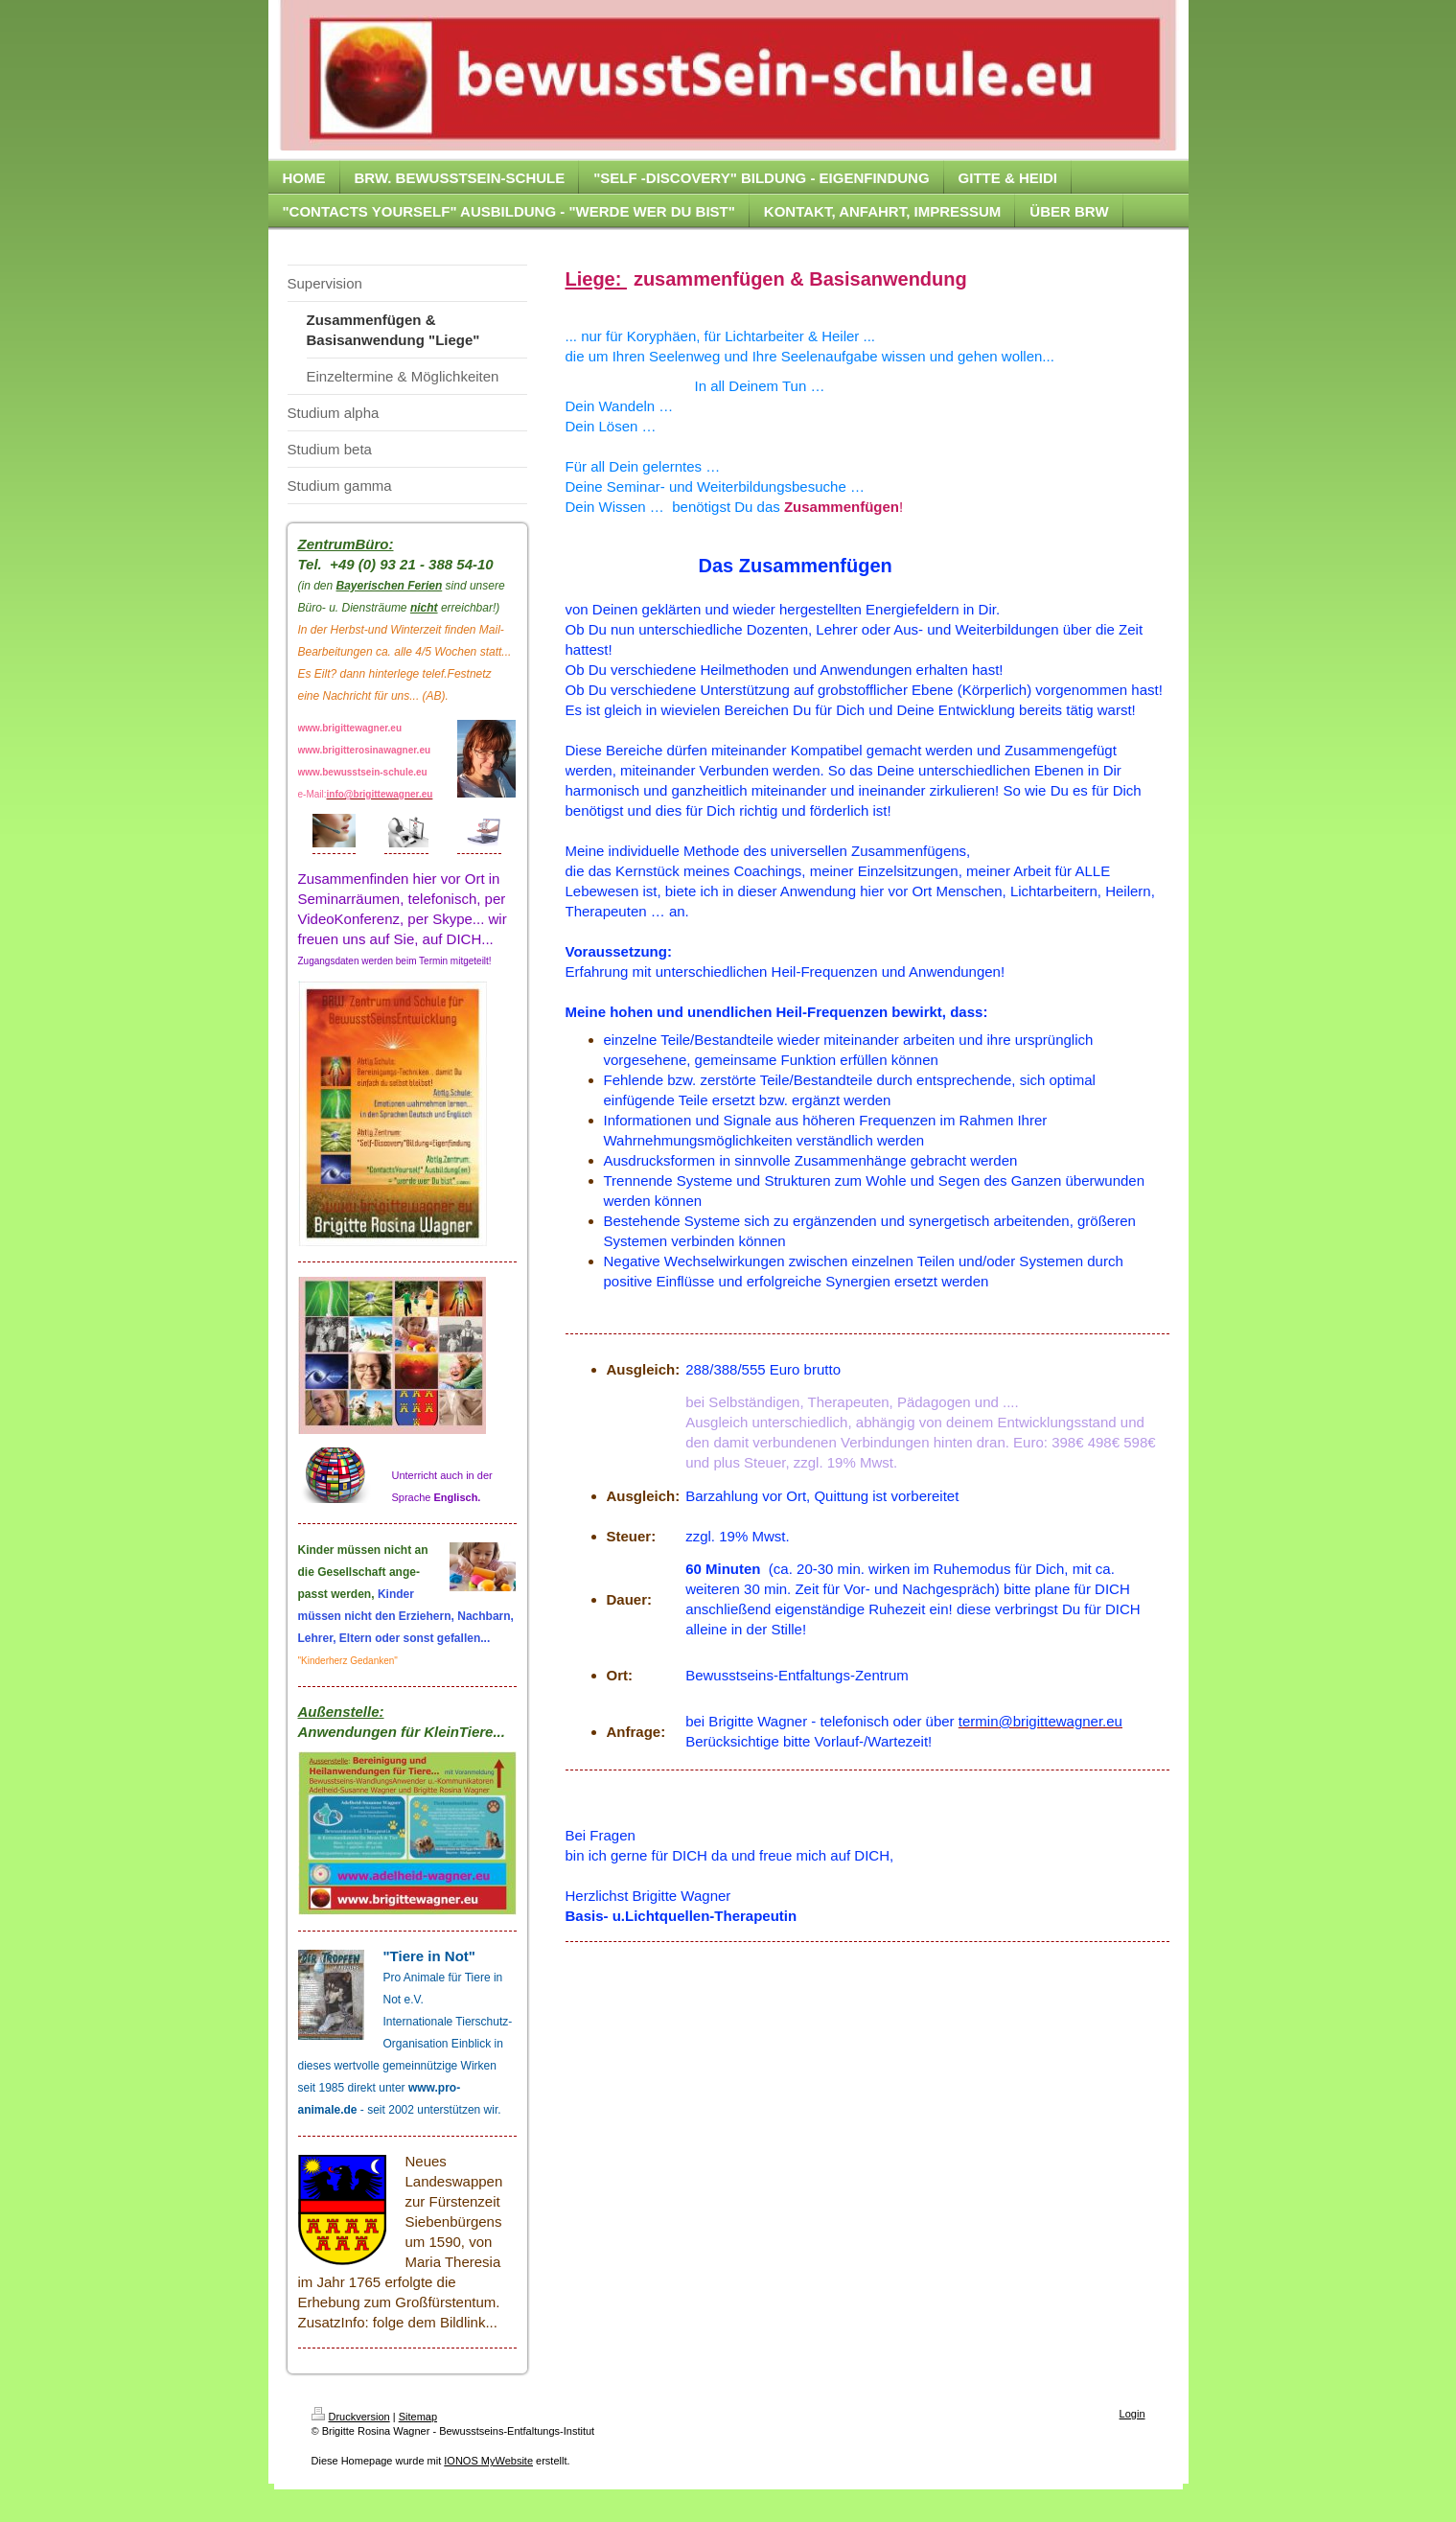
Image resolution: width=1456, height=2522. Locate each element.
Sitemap (418, 2416)
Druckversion (351, 2416)
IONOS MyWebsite (488, 2460)
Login (1132, 2413)
